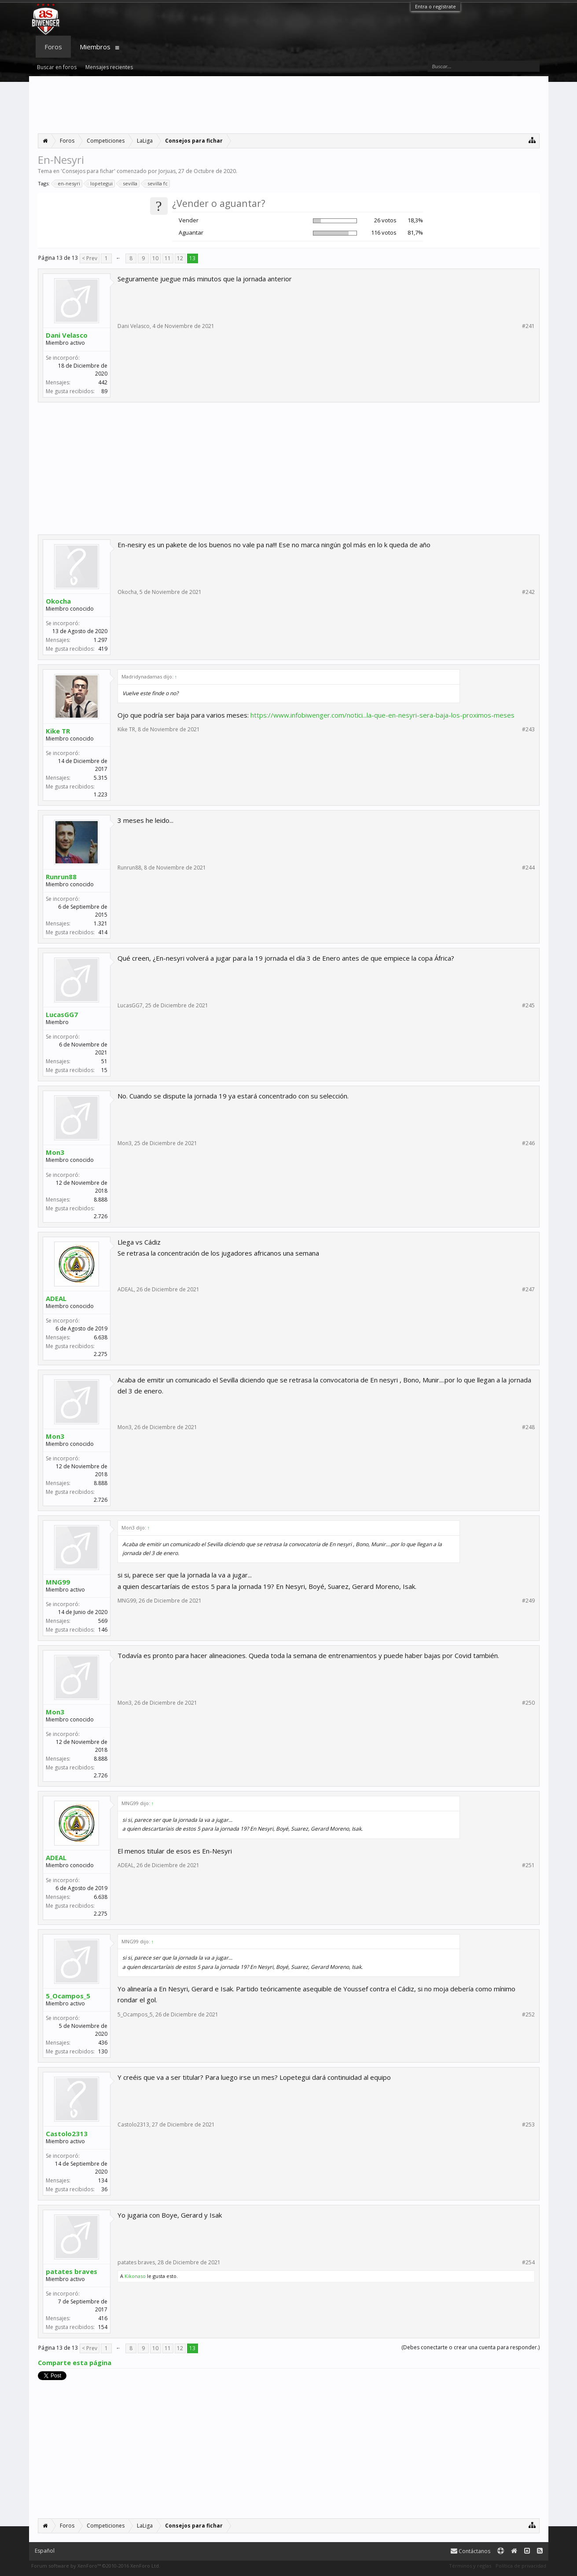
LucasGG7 (62, 1014)
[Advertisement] (289, 105)
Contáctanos (470, 2551)
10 (155, 258)
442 (102, 382)
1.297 (100, 640)
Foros (53, 46)
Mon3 (55, 1152)
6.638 (100, 1337)
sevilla (128, 184)
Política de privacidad (521, 2565)
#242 (528, 592)
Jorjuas (167, 171)
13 (192, 258)
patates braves (71, 2271)
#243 (528, 729)
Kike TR (58, 730)
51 (104, 1061)
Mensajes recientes (109, 67)
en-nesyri (67, 184)
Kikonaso (135, 2276)
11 (168, 258)
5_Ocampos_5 (68, 1995)
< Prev (89, 258)
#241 (528, 326)
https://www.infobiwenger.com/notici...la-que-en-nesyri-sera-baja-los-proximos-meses (382, 715)
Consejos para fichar (88, 171)
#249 (528, 1600)
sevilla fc (156, 184)
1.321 (100, 923)
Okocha (58, 601)
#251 (528, 1865)
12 (180, 258)
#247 (528, 1289)
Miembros (95, 46)
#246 (528, 1143)
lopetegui (100, 184)
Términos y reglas (470, 2565)
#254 (528, 2262)
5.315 (100, 777)
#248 (528, 1427)
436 (102, 2042)
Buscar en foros (57, 67)
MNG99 (58, 1581)
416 (102, 2318)
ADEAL (56, 1298)
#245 (528, 1005)
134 (102, 2180)
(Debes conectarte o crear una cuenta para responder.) (470, 2347)
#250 (528, 1702)
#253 (528, 2124)
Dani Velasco (67, 335)
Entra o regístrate (435, 6)
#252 (528, 2014)
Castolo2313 (67, 2133)
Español (45, 2550)
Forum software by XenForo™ (95, 2565)
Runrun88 (61, 876)
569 (102, 1621)
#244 (528, 867)
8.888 (100, 1199)
